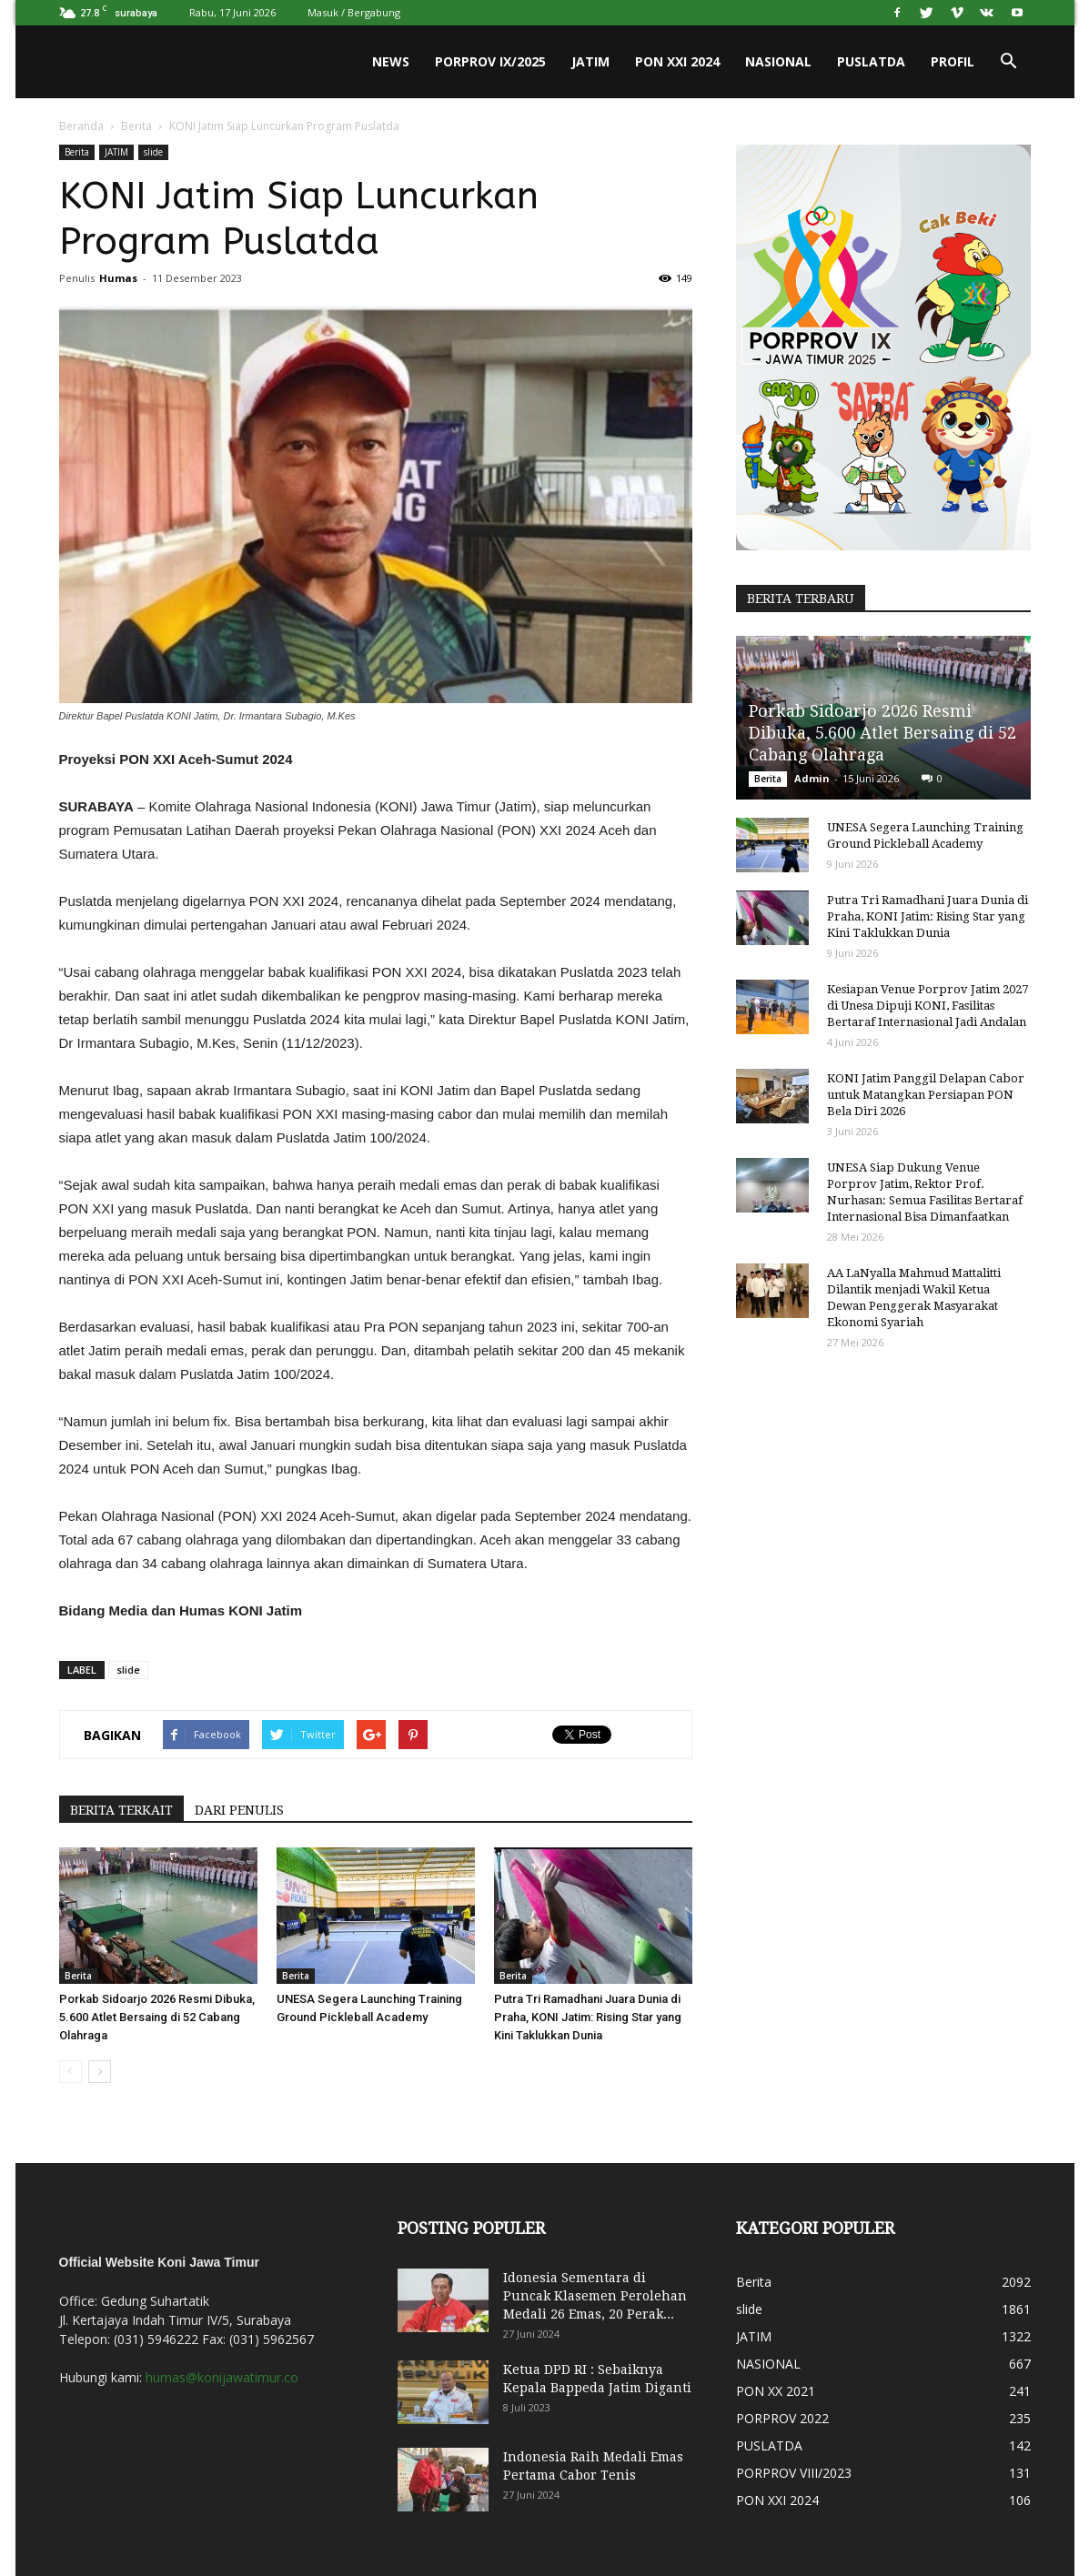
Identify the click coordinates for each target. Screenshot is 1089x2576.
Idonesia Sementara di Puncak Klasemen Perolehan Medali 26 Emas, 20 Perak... (595, 2295)
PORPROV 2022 (782, 2418)
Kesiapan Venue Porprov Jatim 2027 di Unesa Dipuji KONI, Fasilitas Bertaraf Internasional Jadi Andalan (927, 1005)
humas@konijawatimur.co (222, 2377)
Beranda (81, 126)
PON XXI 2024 (677, 61)
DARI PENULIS (239, 1810)
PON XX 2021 (775, 2391)
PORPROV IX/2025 (490, 61)
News (390, 61)
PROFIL (952, 61)
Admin (812, 778)
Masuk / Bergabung (354, 12)
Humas (118, 278)
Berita (136, 126)
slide (153, 152)
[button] (1009, 62)
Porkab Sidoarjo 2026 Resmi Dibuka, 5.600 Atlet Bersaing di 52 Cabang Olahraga (157, 2017)
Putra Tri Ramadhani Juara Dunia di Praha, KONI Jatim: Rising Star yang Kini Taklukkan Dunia (587, 2017)
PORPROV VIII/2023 (794, 2472)
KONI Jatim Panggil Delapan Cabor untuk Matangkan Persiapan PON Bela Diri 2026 (925, 1095)
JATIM (590, 61)
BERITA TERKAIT (121, 1810)
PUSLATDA (871, 61)
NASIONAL (778, 61)
